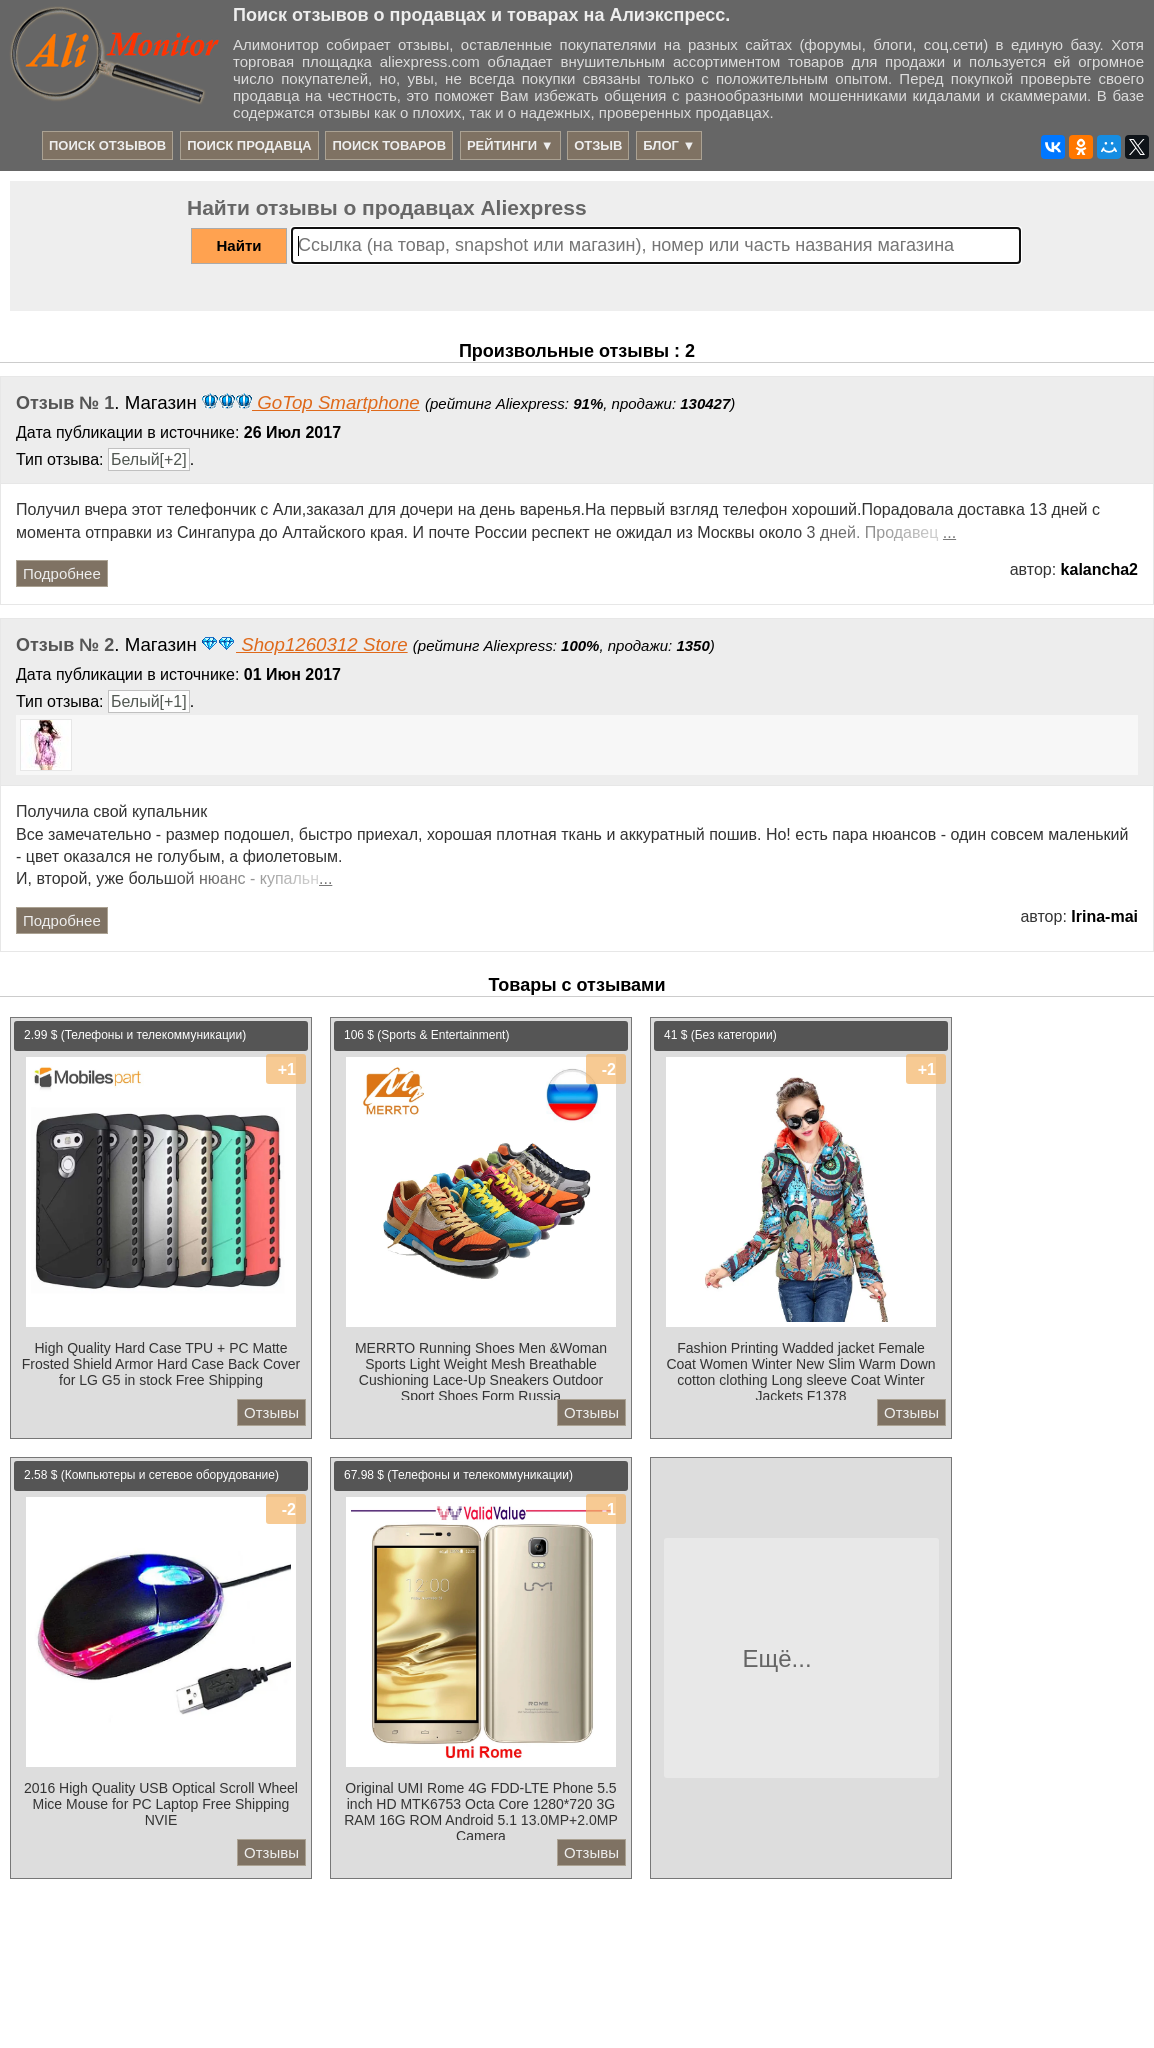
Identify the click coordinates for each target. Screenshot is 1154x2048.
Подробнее (62, 573)
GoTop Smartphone (311, 402)
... (949, 532)
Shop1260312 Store (305, 644)
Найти (239, 245)
